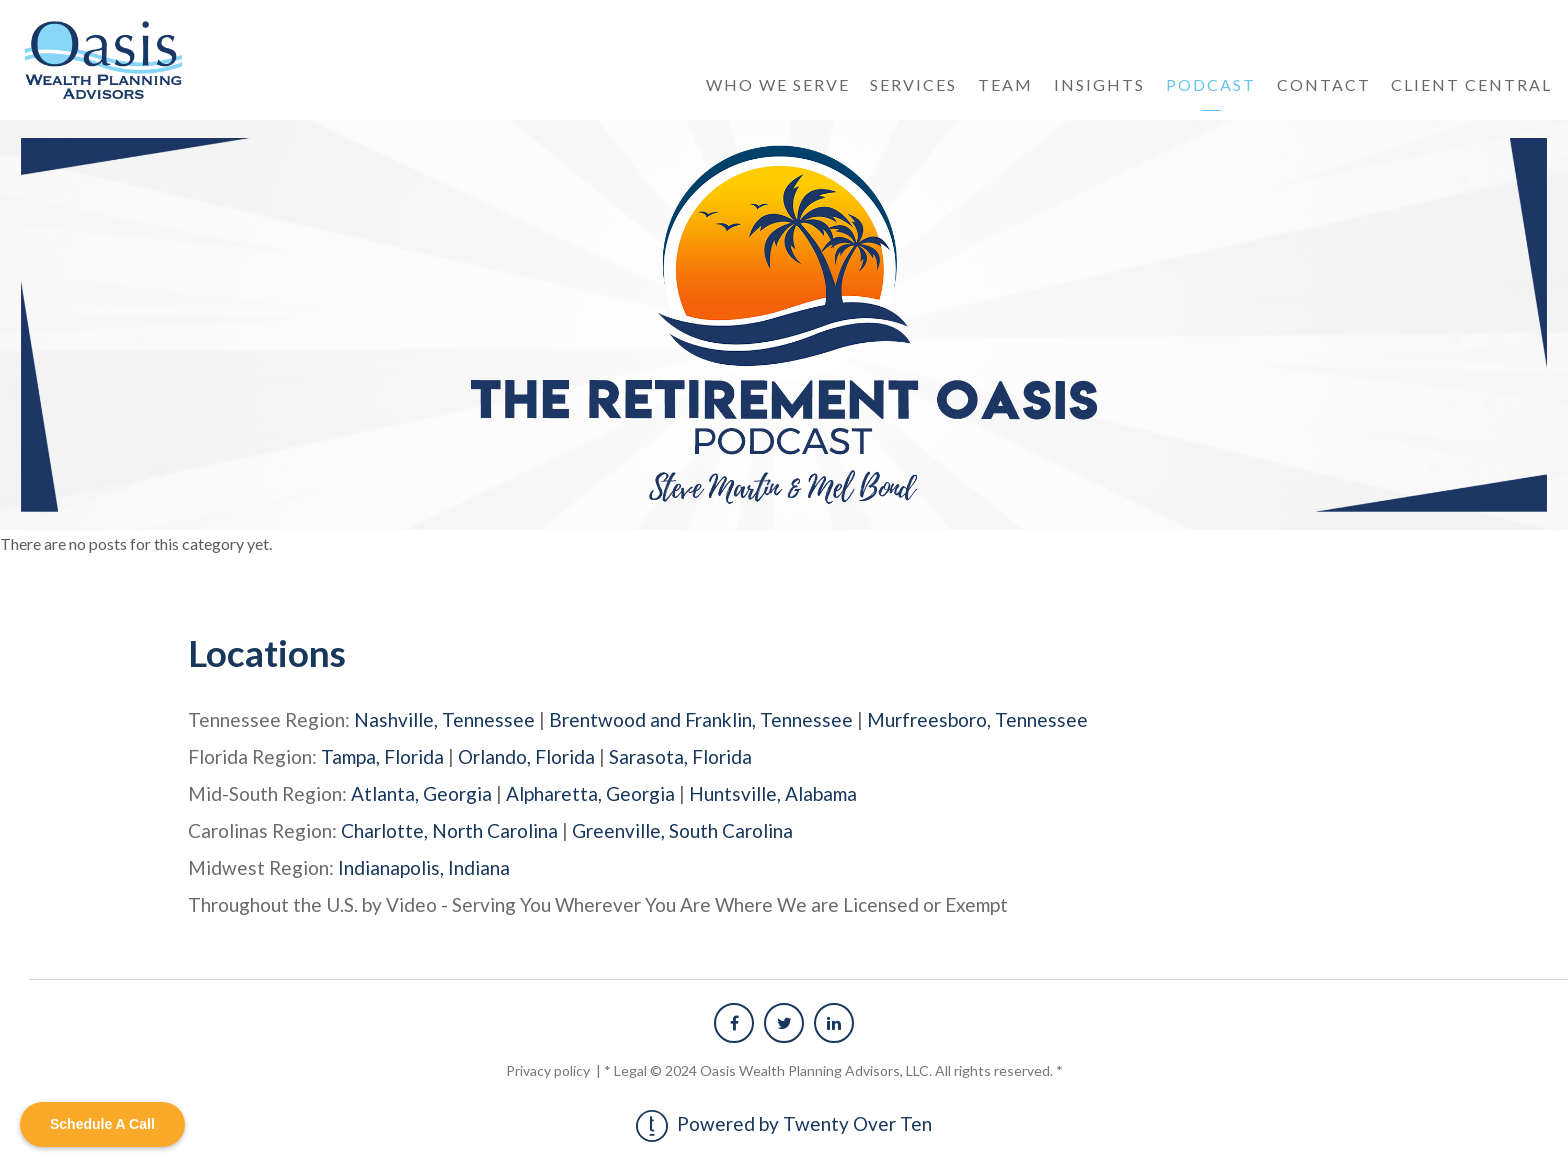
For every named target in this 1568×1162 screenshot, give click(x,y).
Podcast (1211, 84)
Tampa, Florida (382, 756)
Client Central (1471, 84)
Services (913, 84)
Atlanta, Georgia (421, 793)
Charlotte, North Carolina (449, 830)
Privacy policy (549, 1070)
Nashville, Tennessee (444, 719)
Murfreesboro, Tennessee (977, 719)
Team (1005, 84)
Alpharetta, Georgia (590, 793)
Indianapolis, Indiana (424, 867)
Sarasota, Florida (680, 756)
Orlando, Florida (526, 756)
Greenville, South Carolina (682, 830)
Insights (1099, 84)
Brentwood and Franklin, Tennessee (701, 719)
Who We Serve (778, 84)
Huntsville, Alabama (773, 793)
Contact (1324, 84)
